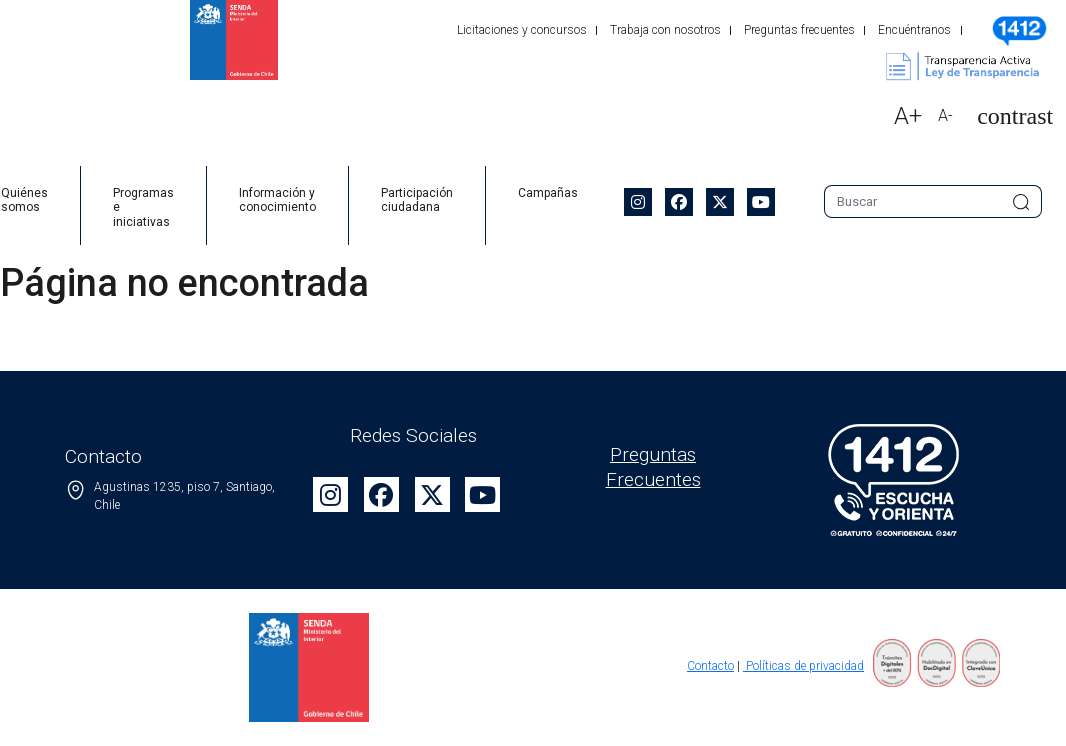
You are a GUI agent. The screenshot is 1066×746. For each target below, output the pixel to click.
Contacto (710, 666)
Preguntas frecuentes (799, 30)
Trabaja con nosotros (665, 30)
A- (945, 115)
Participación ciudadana (417, 200)
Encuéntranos (914, 30)
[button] (1007, 116)
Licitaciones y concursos (522, 30)
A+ (908, 116)
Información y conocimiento (277, 200)
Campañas (548, 193)
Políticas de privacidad (803, 666)
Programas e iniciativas (143, 207)
